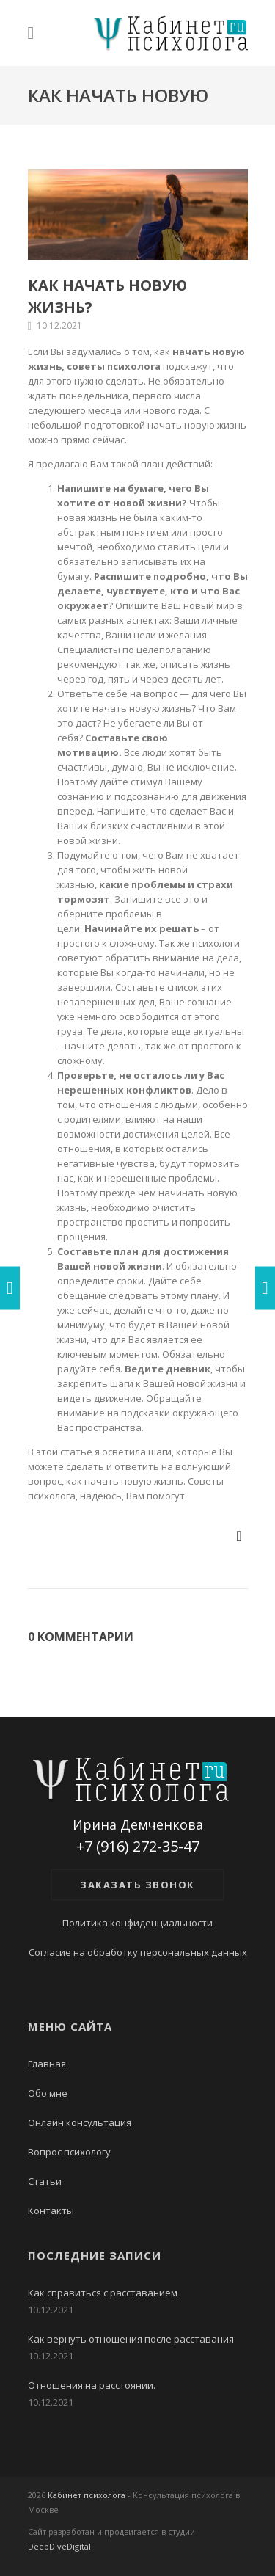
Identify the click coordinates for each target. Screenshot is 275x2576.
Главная (47, 2063)
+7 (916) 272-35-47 (137, 1846)
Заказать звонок (137, 1884)
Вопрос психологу (69, 2151)
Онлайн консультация (79, 2122)
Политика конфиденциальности (137, 1922)
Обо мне (47, 2093)
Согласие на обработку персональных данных (138, 1952)
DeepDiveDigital (59, 2546)
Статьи (45, 2181)
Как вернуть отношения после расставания (131, 2339)
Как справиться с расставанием (102, 2292)
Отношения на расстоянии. (91, 2385)
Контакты (51, 2210)
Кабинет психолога (86, 2494)
